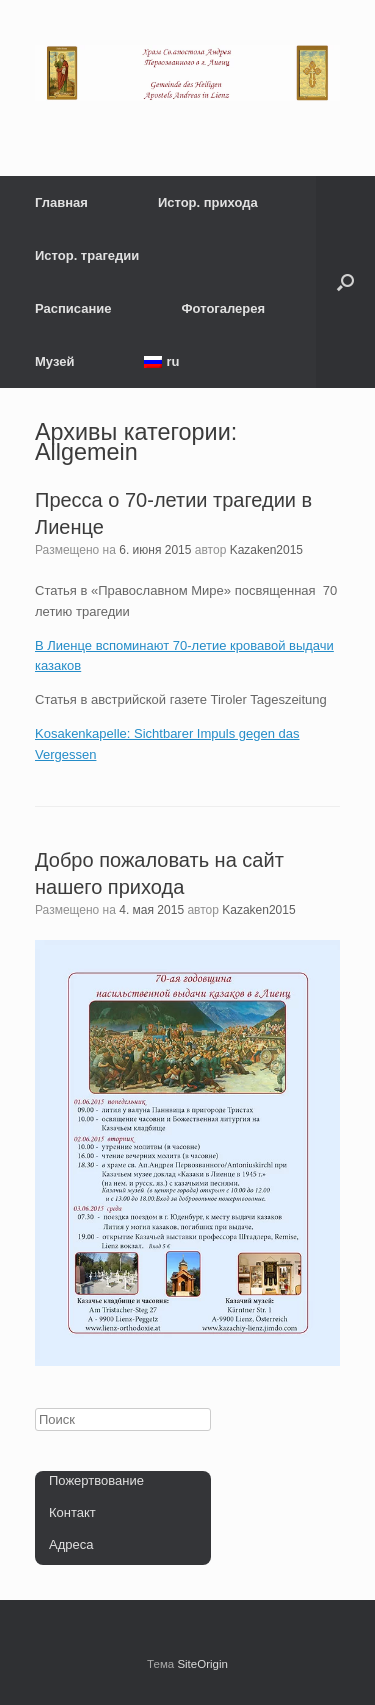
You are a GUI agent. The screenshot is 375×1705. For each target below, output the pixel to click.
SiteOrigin (202, 1664)
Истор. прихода (208, 202)
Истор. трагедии (87, 255)
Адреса (71, 1544)
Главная (61, 202)
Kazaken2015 (266, 550)
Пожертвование (96, 1480)
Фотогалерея (224, 308)
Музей (54, 361)
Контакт (72, 1512)
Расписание (73, 308)
